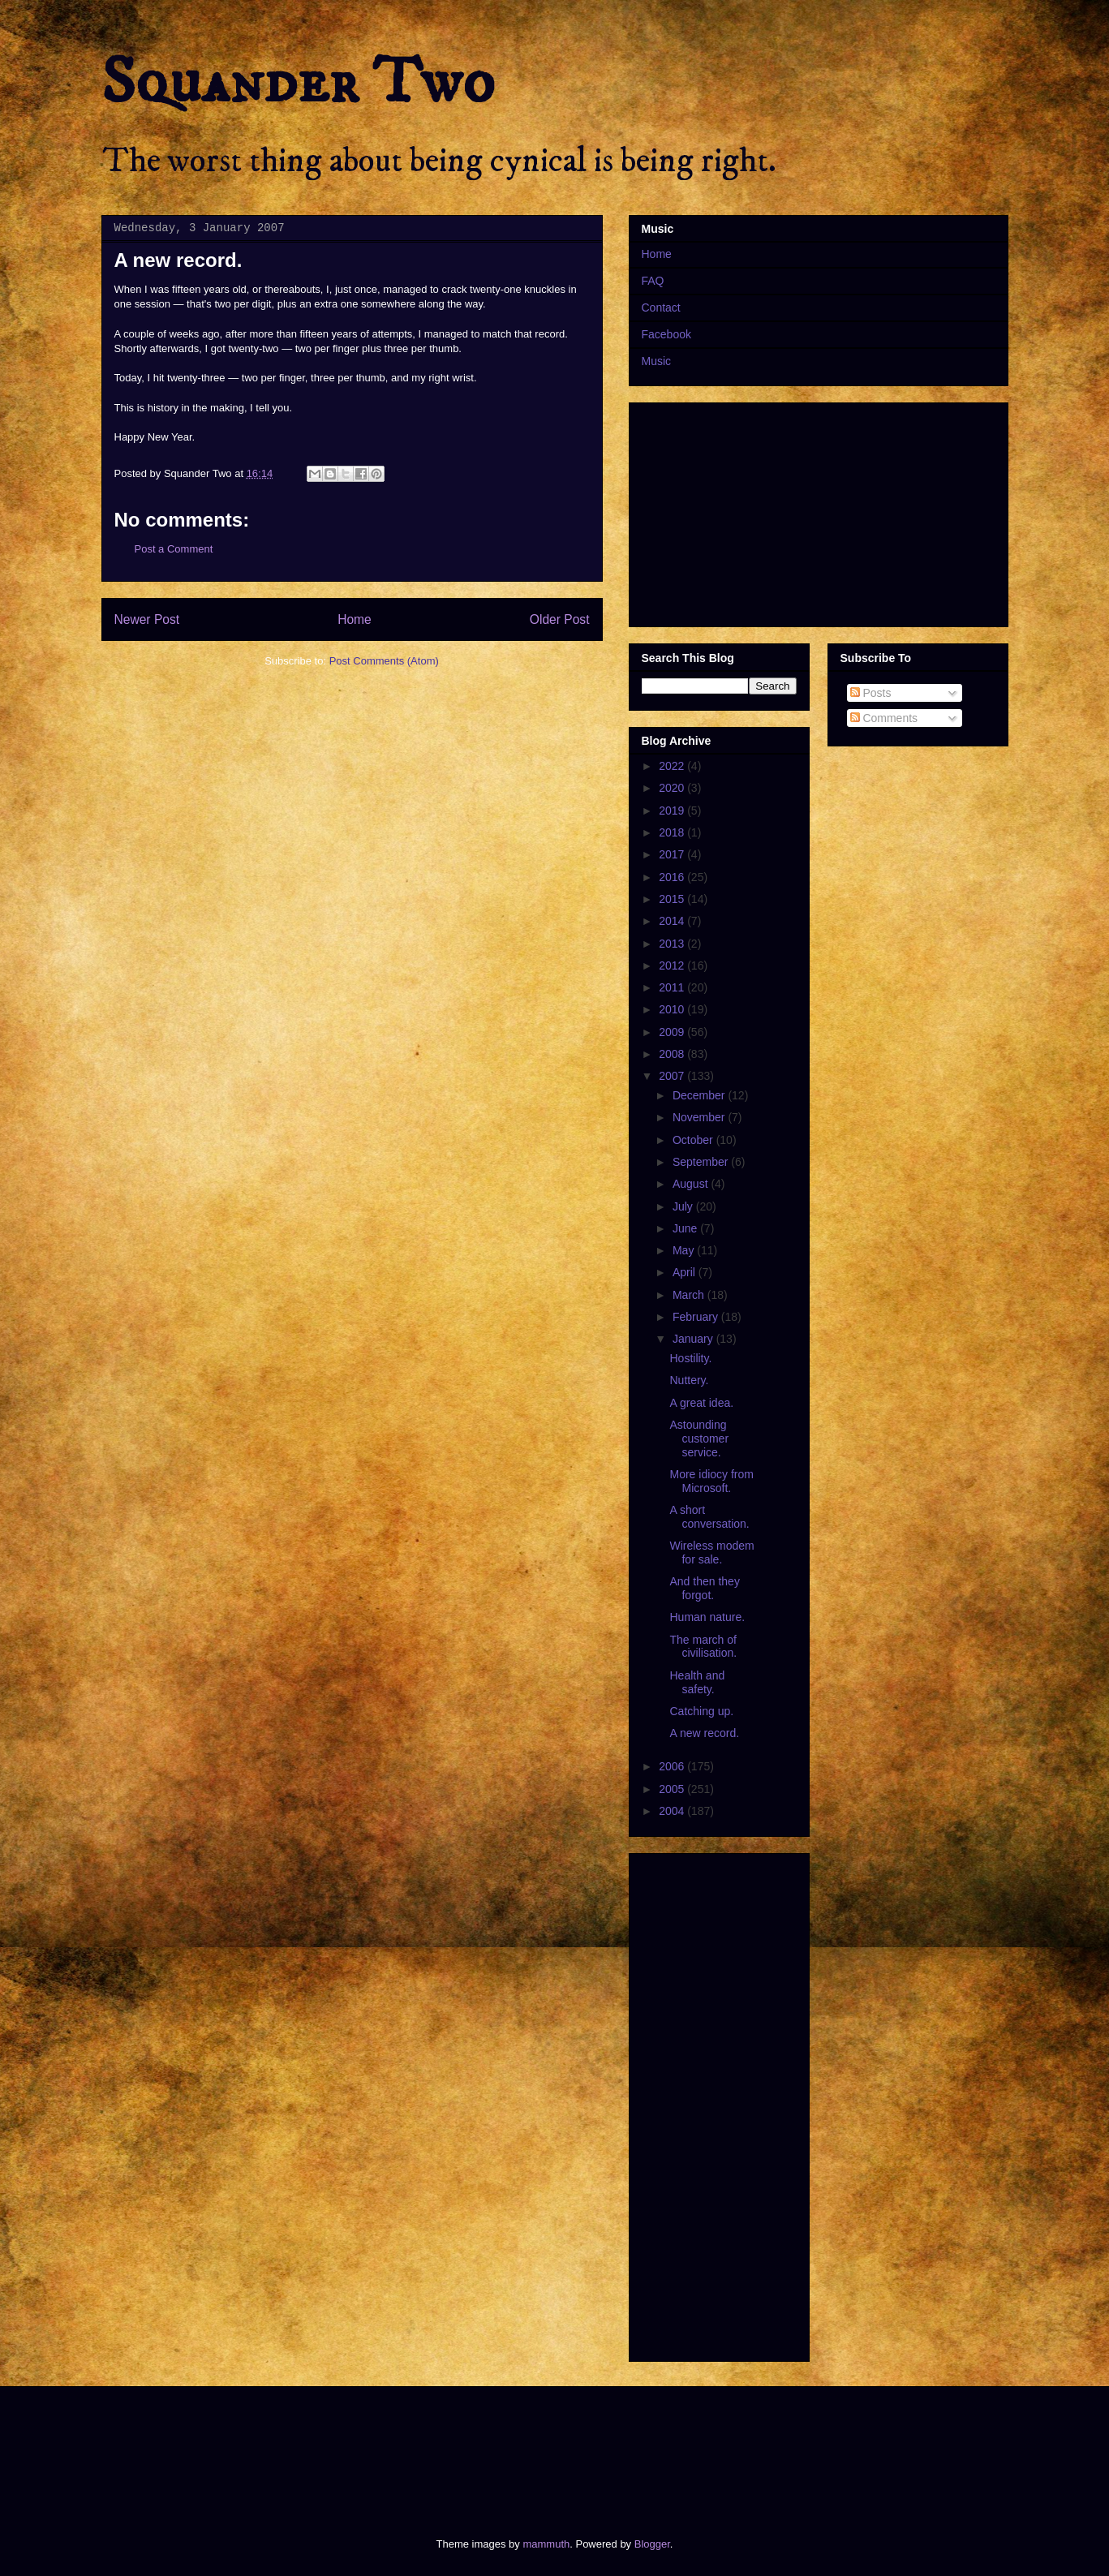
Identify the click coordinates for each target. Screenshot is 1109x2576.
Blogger (652, 2544)
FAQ (653, 280)
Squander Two (298, 82)
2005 (673, 1789)
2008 (673, 1053)
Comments (884, 718)
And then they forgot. (704, 1588)
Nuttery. (688, 1380)
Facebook (666, 334)
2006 (673, 1766)
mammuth (546, 2544)
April (685, 1272)
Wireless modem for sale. (711, 1552)
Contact (661, 307)
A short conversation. (709, 1516)
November (700, 1117)
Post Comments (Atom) (384, 661)
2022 (673, 765)
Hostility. (690, 1358)
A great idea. (701, 1402)
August (692, 1183)
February (697, 1316)
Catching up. (701, 1711)
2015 (673, 898)
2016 (673, 877)
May (685, 1250)
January (694, 1338)
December (700, 1095)
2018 (673, 832)
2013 (673, 943)
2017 (673, 854)
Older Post (560, 619)
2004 (673, 1810)
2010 (673, 1009)
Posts (871, 692)
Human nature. (707, 1617)
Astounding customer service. (699, 1438)
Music (657, 361)
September (702, 1161)
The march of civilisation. (703, 1646)
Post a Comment (174, 549)
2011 (673, 987)
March (690, 1294)
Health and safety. (696, 1682)
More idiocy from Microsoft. (711, 1481)
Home (354, 619)
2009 (673, 1032)
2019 (673, 810)
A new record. (704, 1733)
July (684, 1206)
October (694, 1139)
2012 (673, 965)
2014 (673, 920)
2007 (673, 1075)
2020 (673, 787)
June (686, 1228)
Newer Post (147, 619)
